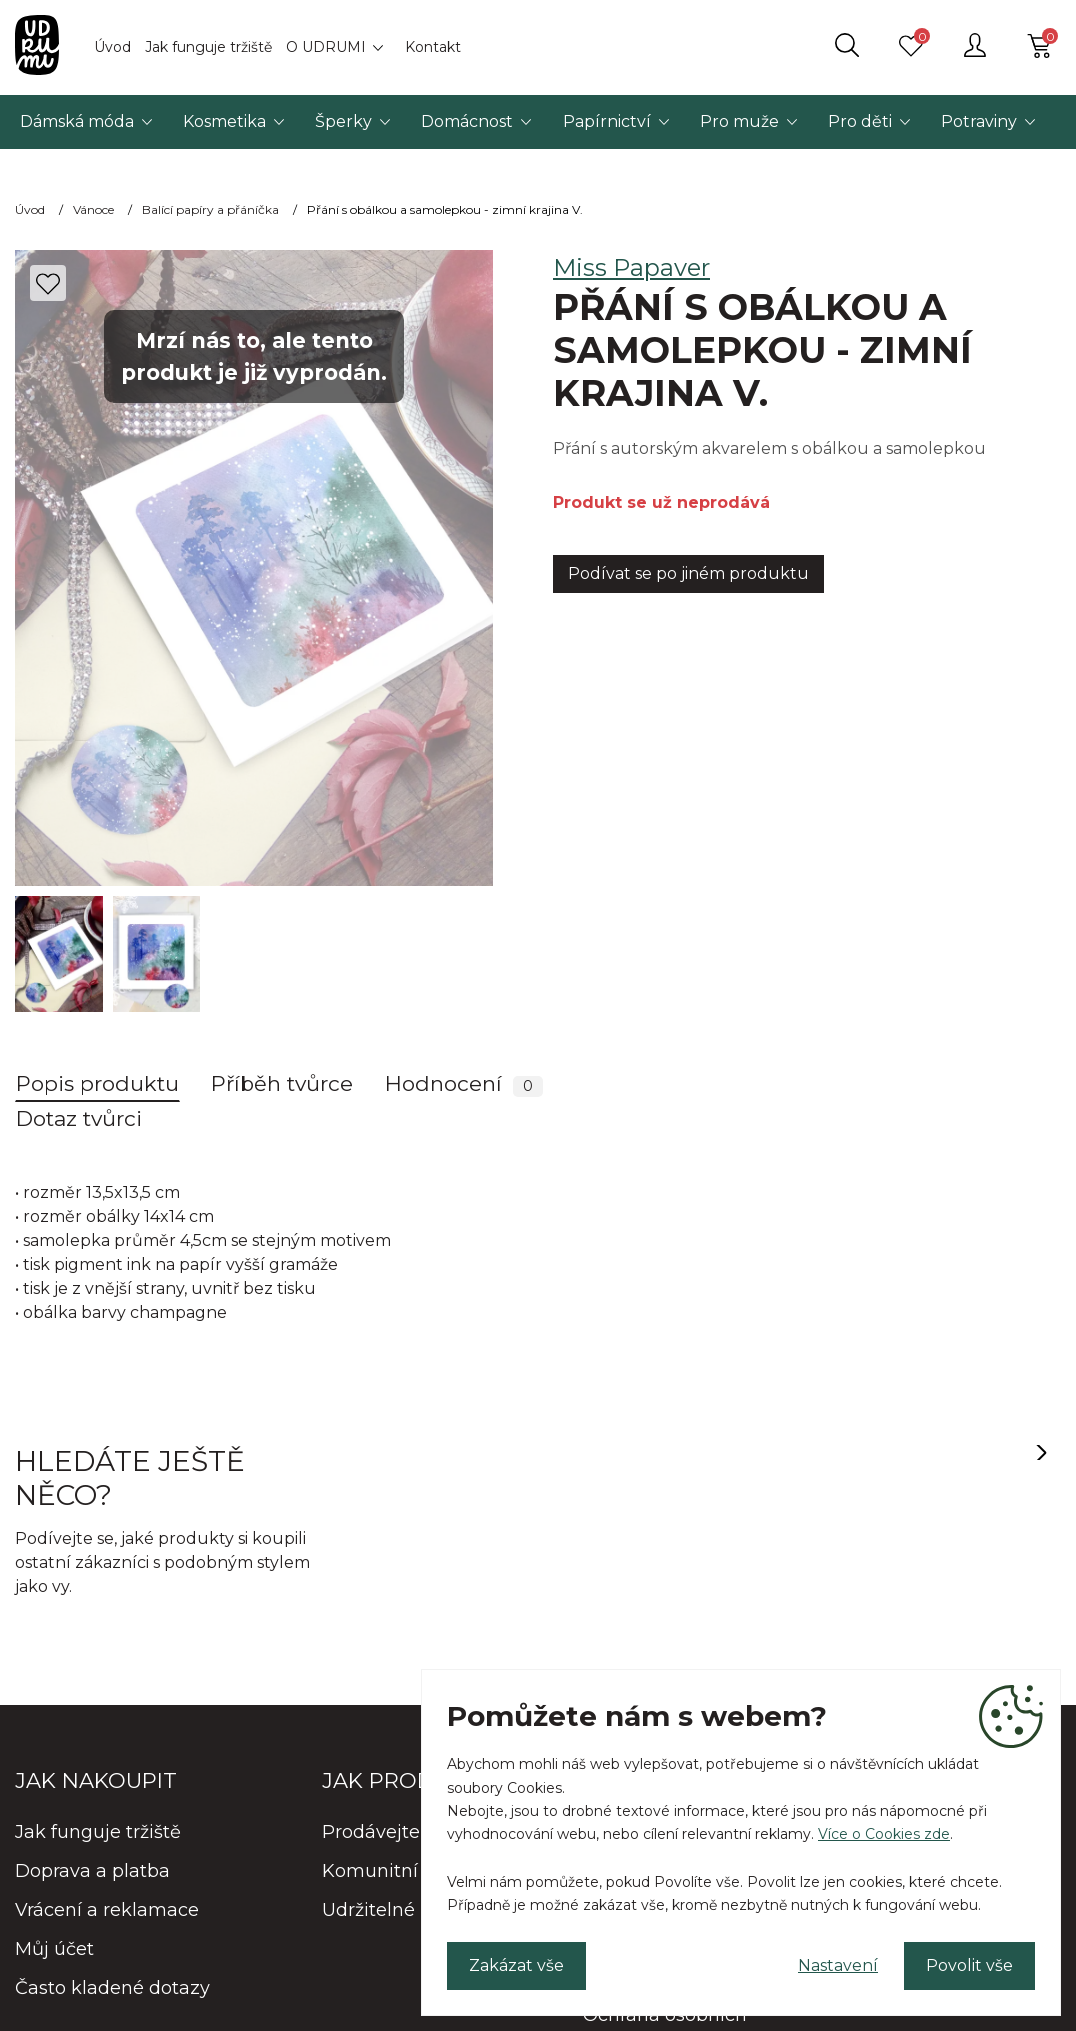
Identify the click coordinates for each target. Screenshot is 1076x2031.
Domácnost (467, 121)
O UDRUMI (326, 47)
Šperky (343, 121)
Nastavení (838, 1965)
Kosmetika (224, 121)
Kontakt (433, 47)
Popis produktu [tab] (97, 1083)
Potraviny (979, 121)
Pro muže (739, 121)
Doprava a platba (92, 1871)
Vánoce (93, 209)
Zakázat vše (516, 1965)
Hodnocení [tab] (464, 1084)
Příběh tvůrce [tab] (282, 1083)
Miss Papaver (631, 267)
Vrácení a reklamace (107, 1910)
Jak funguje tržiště (208, 47)
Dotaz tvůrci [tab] (79, 1118)
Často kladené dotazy (112, 1988)
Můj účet (54, 1949)
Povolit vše (969, 1965)
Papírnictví (607, 121)
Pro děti (860, 121)
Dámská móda (77, 121)
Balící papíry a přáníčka (210, 209)
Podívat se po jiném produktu (688, 573)
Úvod (112, 47)
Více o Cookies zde (884, 1834)
